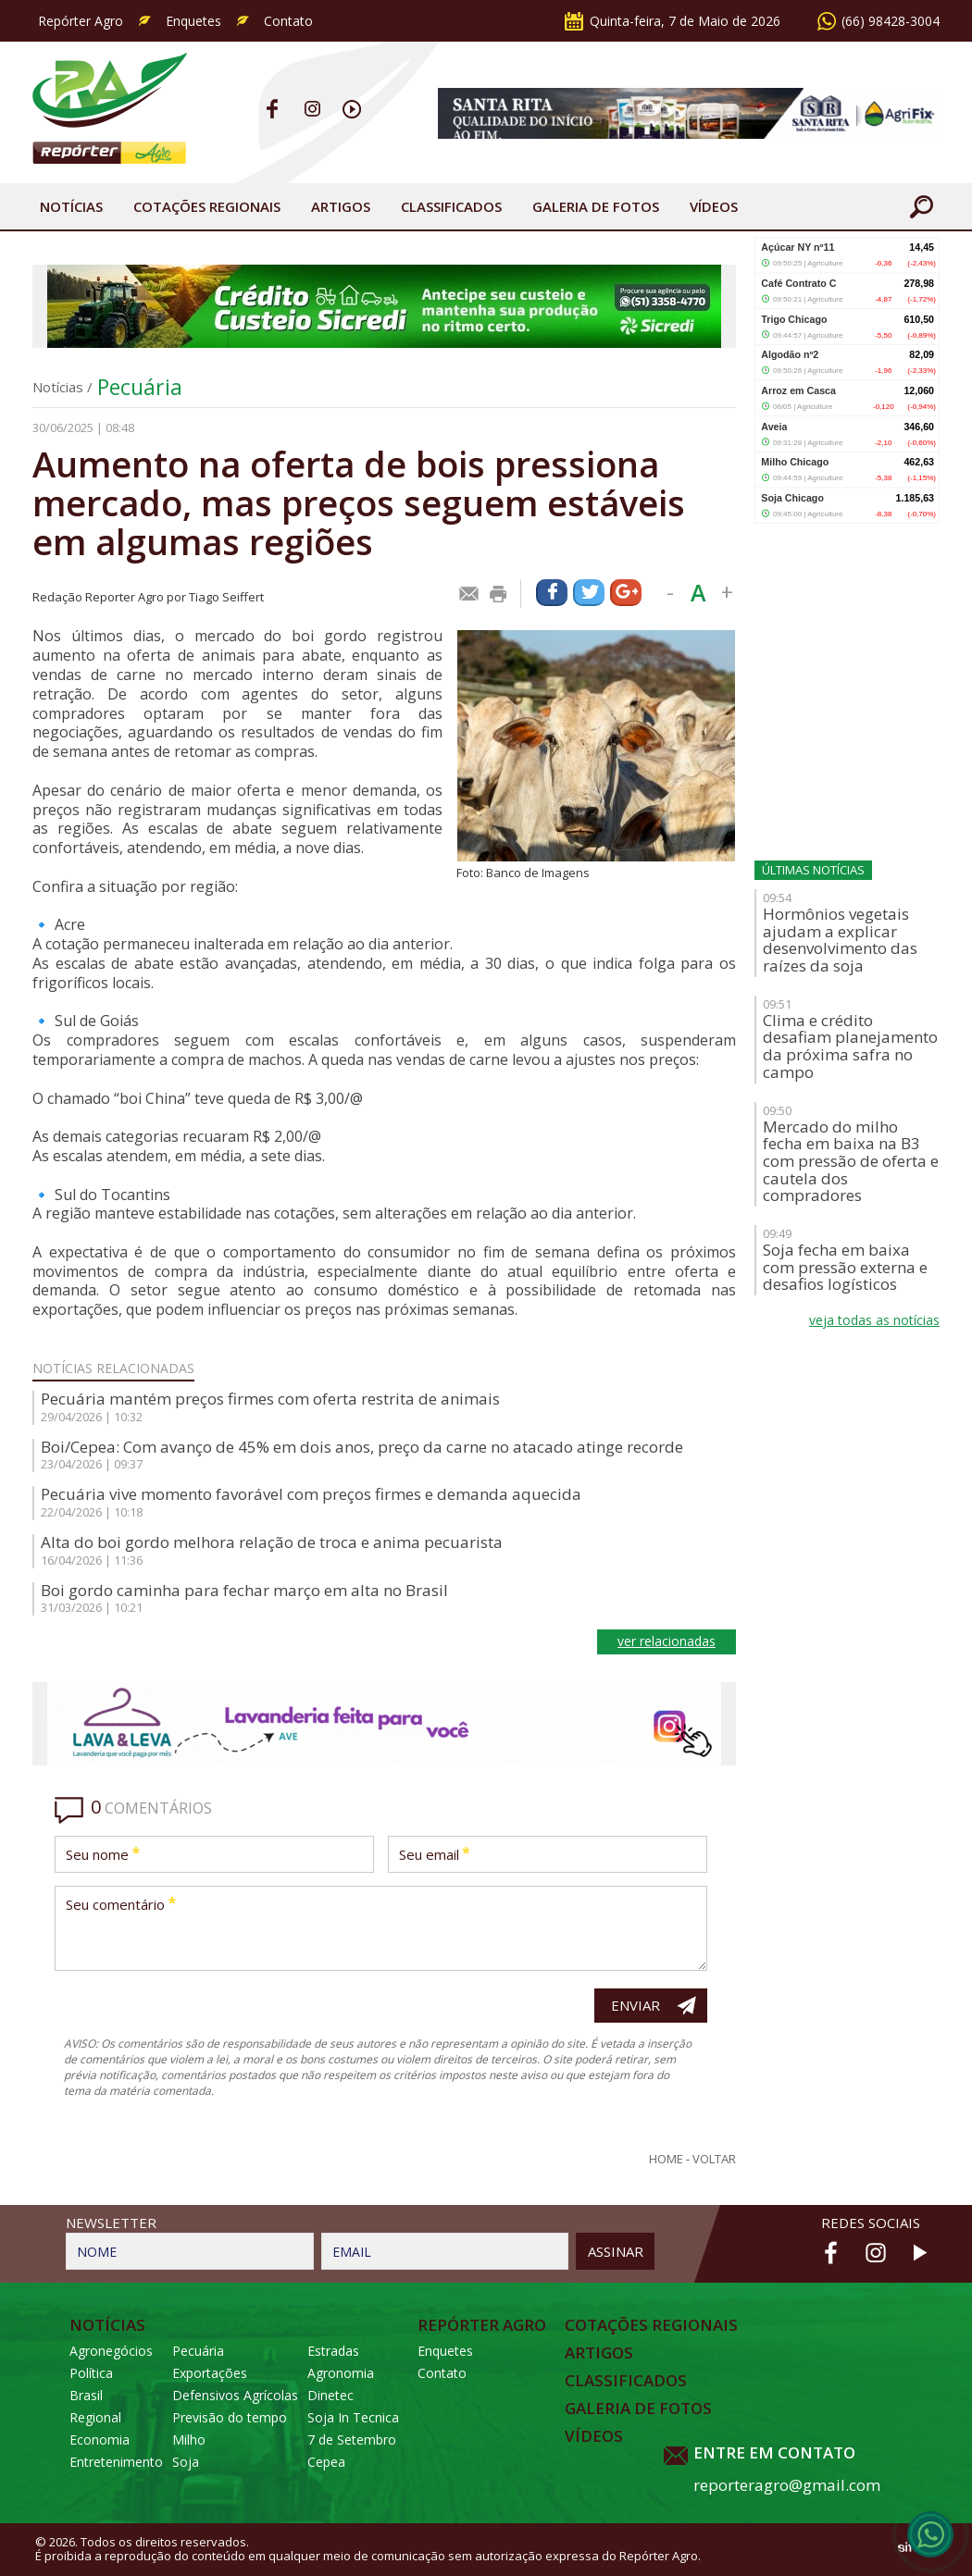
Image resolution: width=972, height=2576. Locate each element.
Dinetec (330, 2395)
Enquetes (193, 21)
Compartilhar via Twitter (588, 592)
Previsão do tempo (229, 2417)
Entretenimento (116, 2462)
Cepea (326, 2462)
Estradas (333, 2350)
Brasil (86, 2395)
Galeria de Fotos (638, 2408)
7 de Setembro (351, 2439)
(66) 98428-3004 (890, 21)
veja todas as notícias (874, 1320)
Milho (189, 2439)
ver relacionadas (666, 1641)
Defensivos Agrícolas (235, 2395)
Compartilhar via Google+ (626, 592)
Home (666, 2159)
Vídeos (714, 206)
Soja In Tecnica (353, 2417)
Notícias (71, 206)
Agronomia (340, 2373)
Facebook (272, 109)
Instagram (312, 109)
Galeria (595, 206)
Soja (185, 2462)
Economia (99, 2439)
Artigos (340, 206)
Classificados (451, 206)
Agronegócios (111, 2350)
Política (91, 2373)
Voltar (714, 2159)
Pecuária (139, 387)
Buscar (921, 206)
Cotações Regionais (206, 206)
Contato (288, 21)
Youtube (352, 109)
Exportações (209, 2373)
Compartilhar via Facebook (551, 592)
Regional (95, 2417)
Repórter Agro (80, 21)
